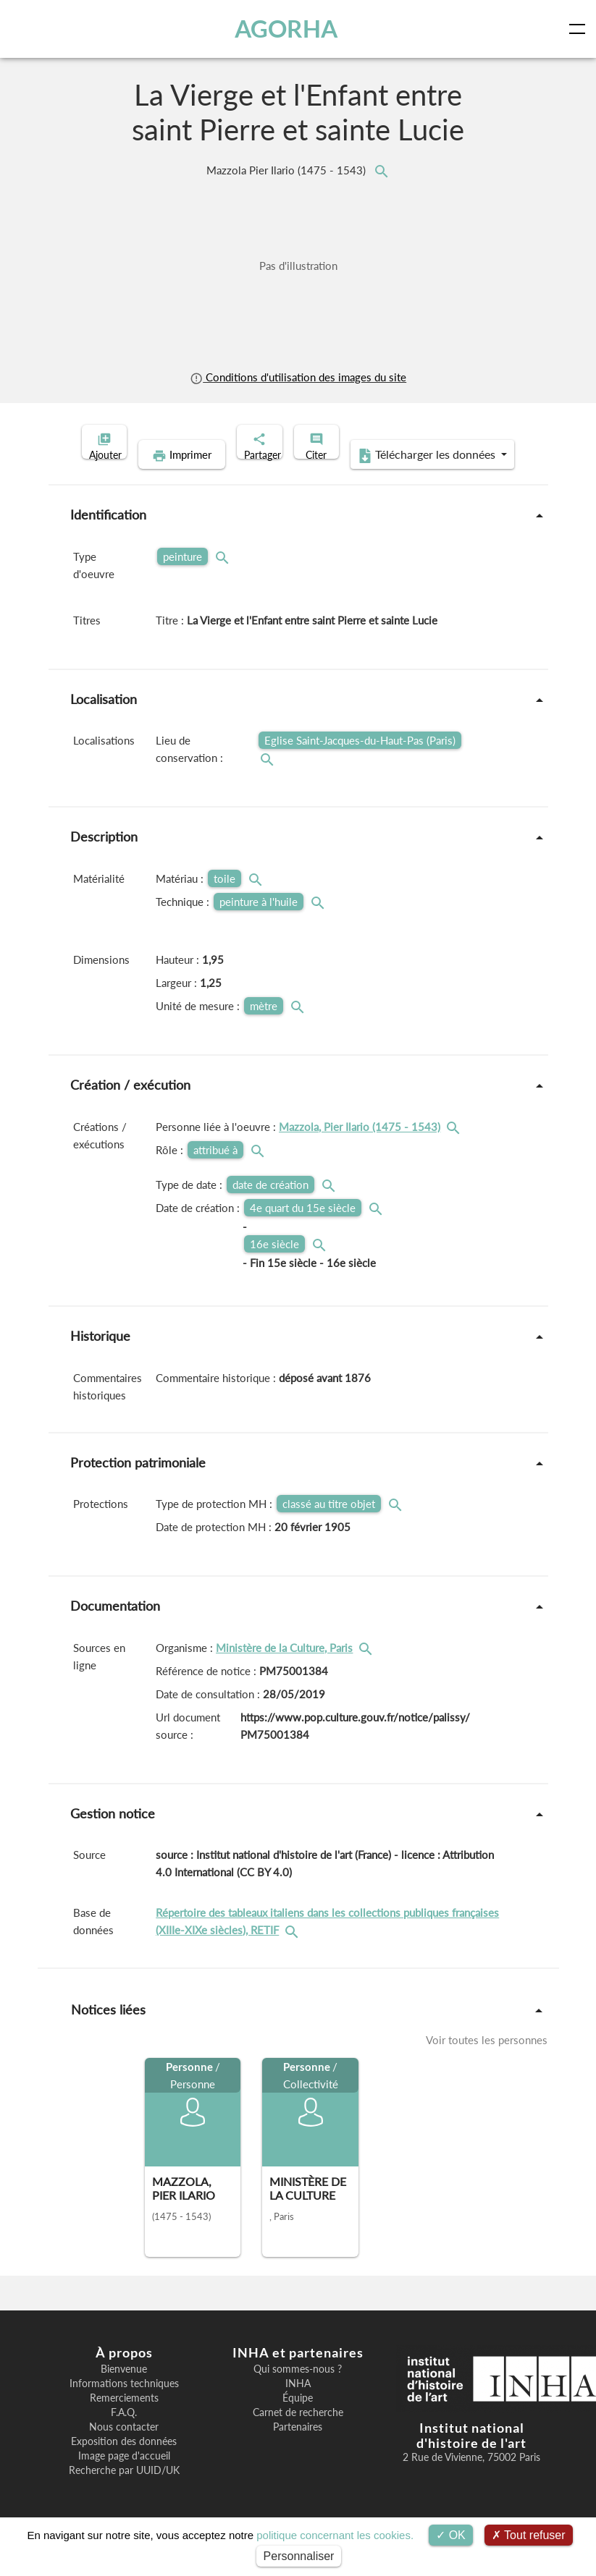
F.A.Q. (124, 2435)
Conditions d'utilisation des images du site (298, 377)
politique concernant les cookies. (335, 2535)
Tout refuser (529, 2535)
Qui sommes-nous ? (297, 2391)
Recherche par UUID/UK (124, 2492)
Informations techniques (124, 2406)
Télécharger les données (392, 478)
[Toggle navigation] (580, 29)
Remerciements (124, 2420)
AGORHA (289, 28)
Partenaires (297, 2449)
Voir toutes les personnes (486, 2062)
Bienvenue (124, 2391)
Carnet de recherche (298, 2435)
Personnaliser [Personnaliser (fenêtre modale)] (299, 2556)
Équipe (297, 2420)
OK (451, 2535)
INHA (298, 2406)
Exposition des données (124, 2463)
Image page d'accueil (124, 2478)
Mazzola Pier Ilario (287, 170)
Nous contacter (124, 2449)
